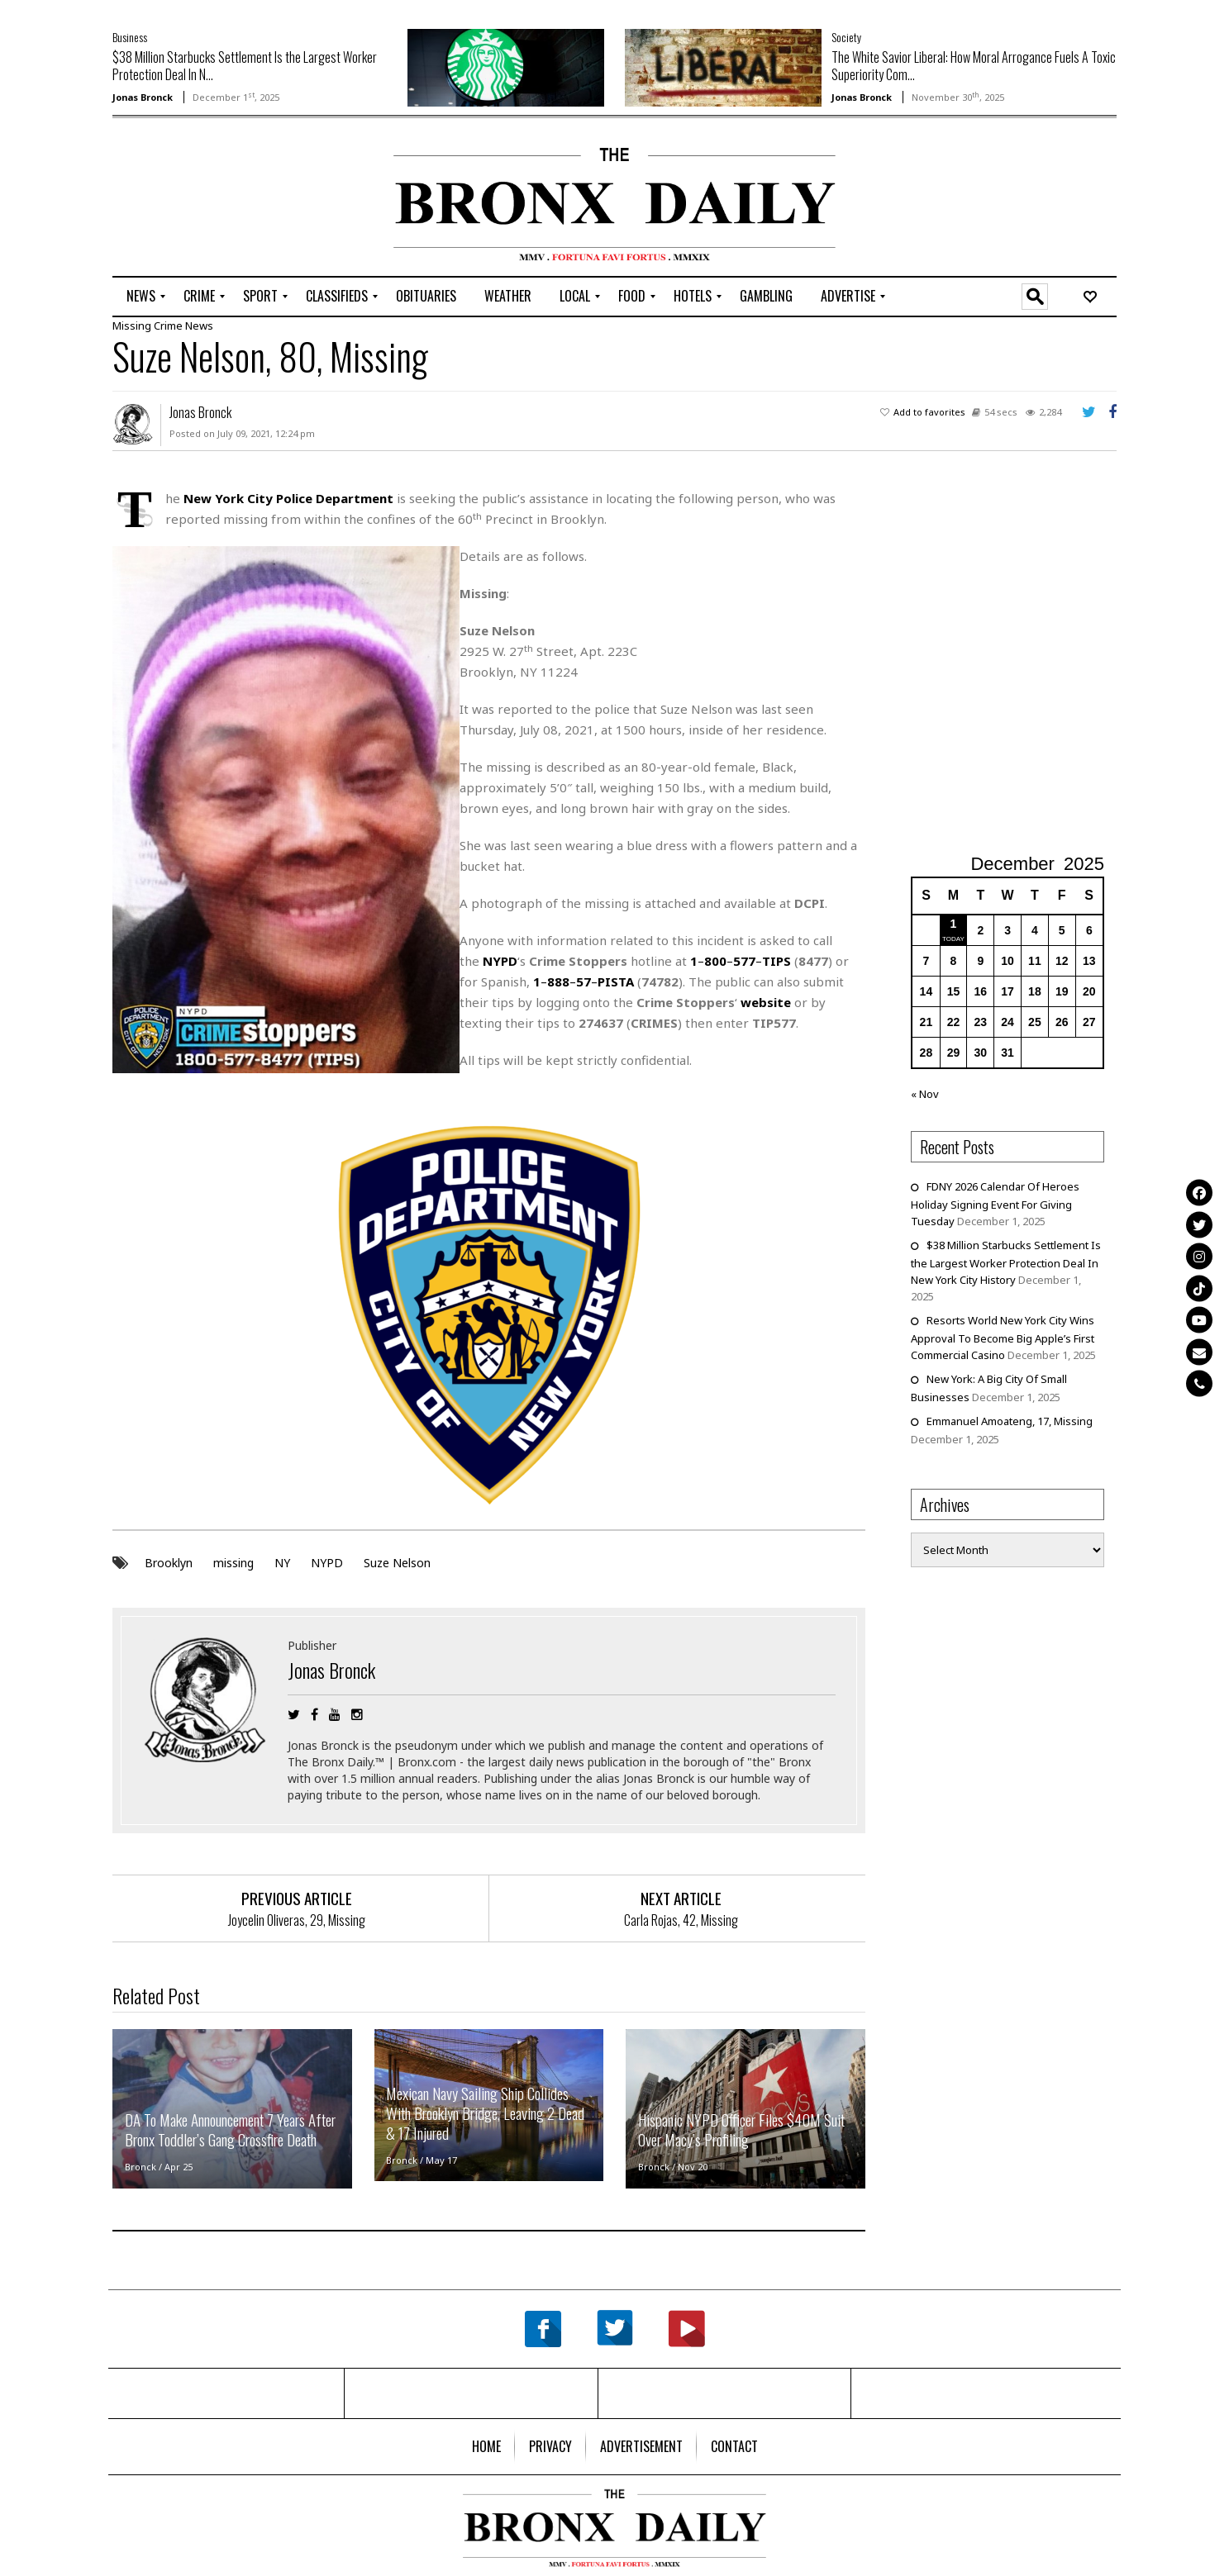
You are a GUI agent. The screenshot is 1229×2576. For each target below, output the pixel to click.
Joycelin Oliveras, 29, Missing (296, 1919)
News (199, 325)
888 (558, 981)
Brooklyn (169, 1562)
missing (233, 1562)
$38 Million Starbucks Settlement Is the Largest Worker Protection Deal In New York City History (1006, 1262)
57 (583, 981)
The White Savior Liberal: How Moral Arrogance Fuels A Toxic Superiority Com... (973, 65)
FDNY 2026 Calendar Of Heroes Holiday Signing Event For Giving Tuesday (995, 1204)
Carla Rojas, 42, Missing (681, 1919)
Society (846, 36)
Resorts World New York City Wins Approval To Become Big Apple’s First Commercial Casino (1002, 1337)
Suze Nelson (397, 1562)
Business (129, 36)
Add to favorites (929, 412)
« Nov (925, 1093)
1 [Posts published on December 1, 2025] (953, 923)
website (766, 1002)
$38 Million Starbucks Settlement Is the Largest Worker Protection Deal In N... (244, 65)
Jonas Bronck (142, 97)
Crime (168, 325)
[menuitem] (140, 297)
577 (744, 961)
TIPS (776, 961)
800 (715, 961)
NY (282, 1562)
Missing (131, 325)
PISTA (616, 981)
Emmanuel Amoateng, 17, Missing (1010, 1421)
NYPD (327, 1562)
